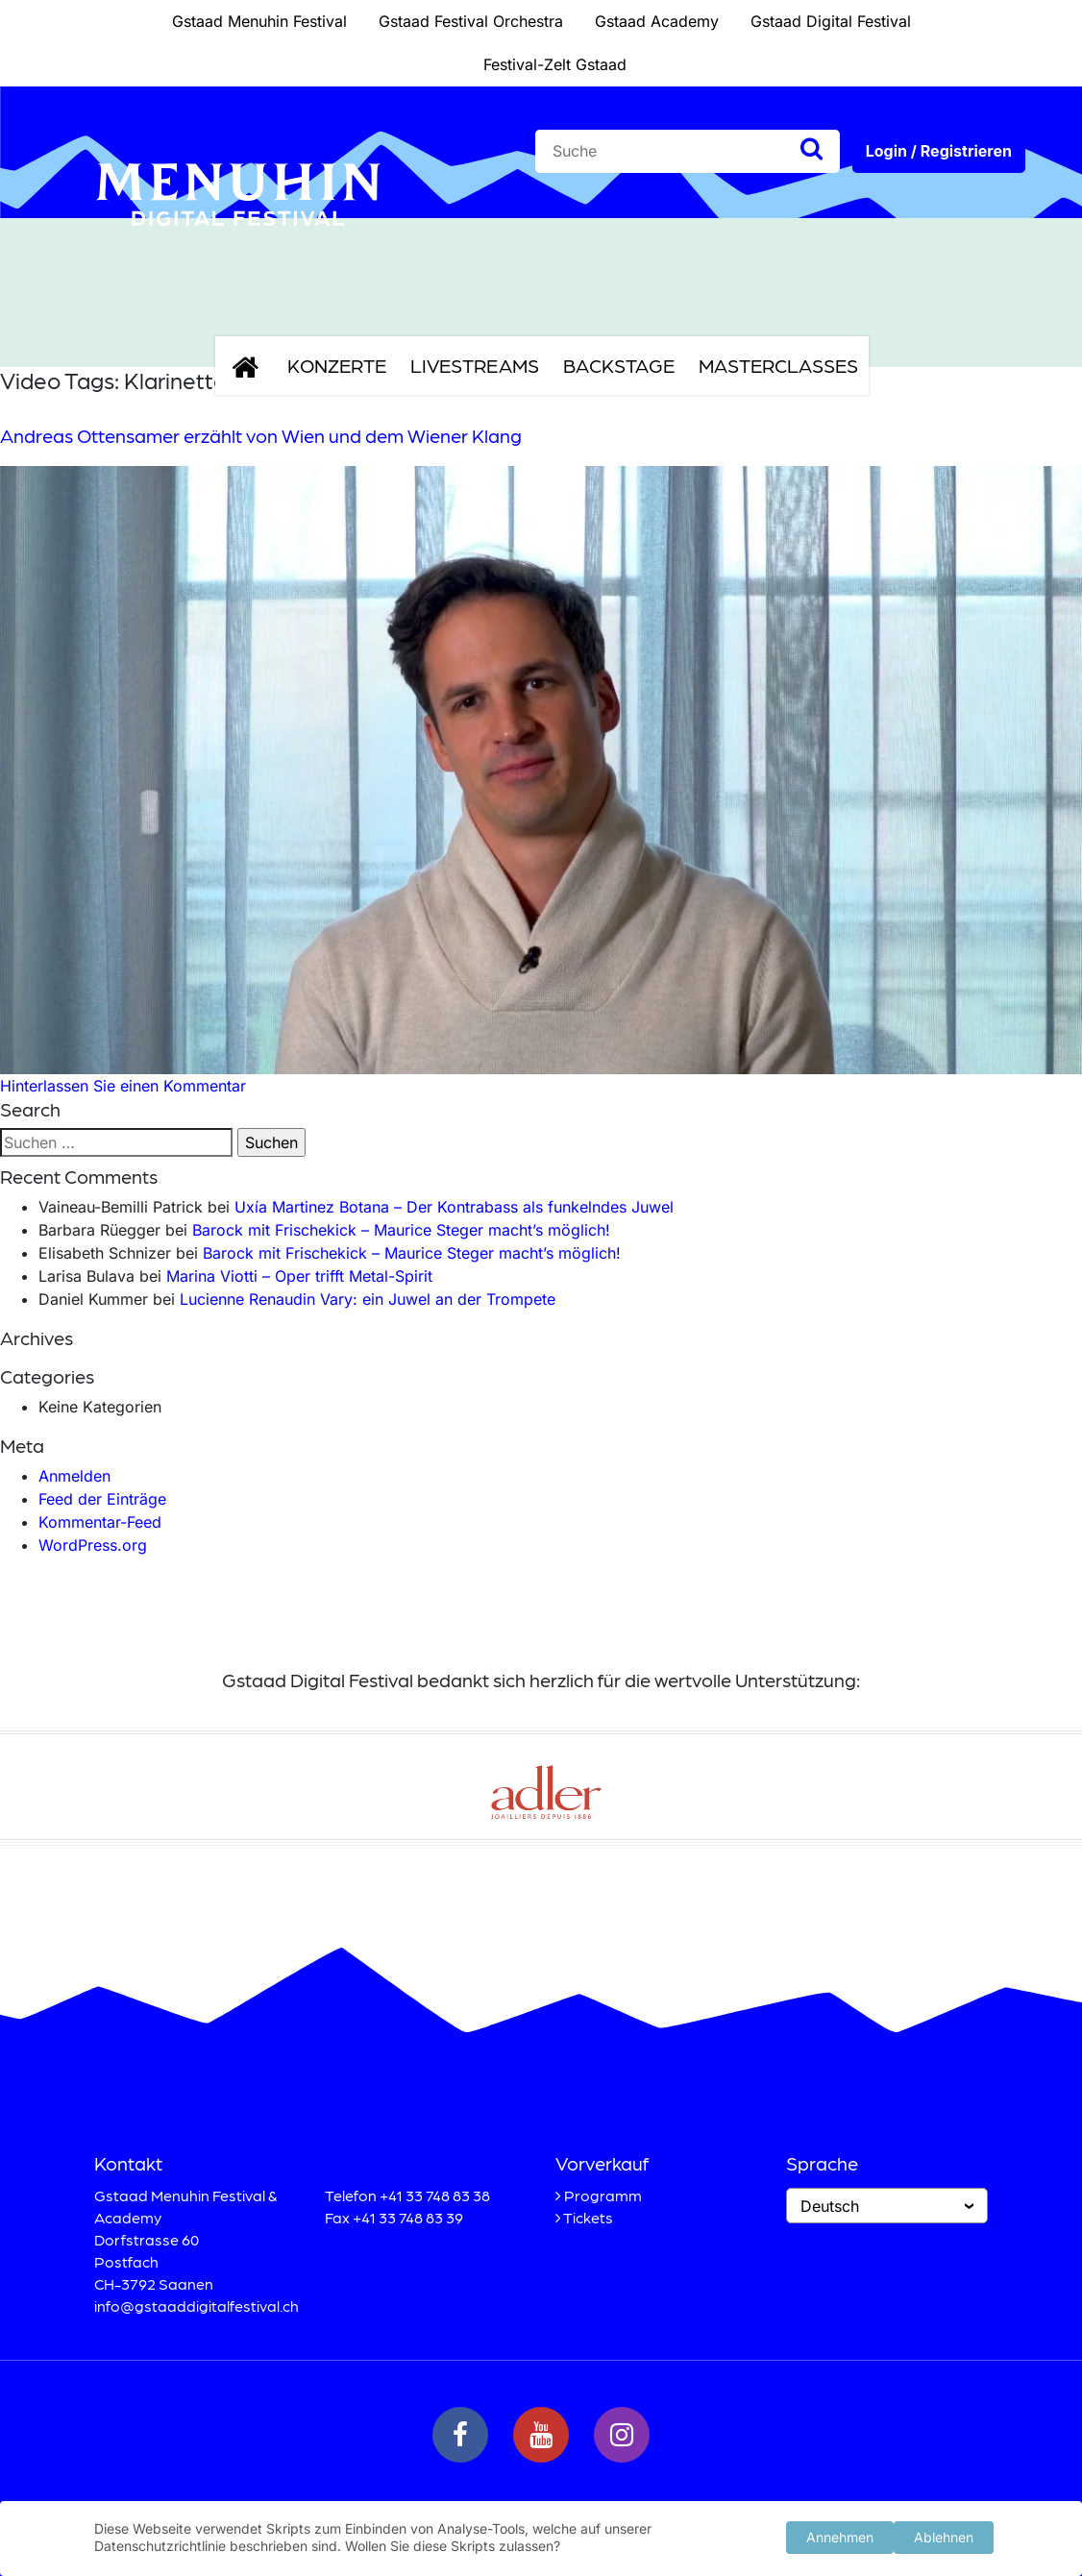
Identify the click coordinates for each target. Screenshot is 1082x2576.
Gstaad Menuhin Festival (259, 21)
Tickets (588, 2217)
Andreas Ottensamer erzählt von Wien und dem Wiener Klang (261, 435)
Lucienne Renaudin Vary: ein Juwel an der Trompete (367, 1299)
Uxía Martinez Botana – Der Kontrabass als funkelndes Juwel (454, 1206)
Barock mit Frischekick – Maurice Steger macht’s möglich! (401, 1229)
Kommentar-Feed (99, 1522)
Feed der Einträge (102, 1499)
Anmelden (74, 1475)
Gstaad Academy (657, 21)
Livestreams (474, 365)
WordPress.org (92, 1545)
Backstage (619, 365)
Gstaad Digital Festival (830, 21)
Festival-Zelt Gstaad (555, 64)
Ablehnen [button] (943, 2535)
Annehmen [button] (839, 2535)
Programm (603, 2195)
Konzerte (336, 365)
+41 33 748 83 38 (435, 2195)
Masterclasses (778, 365)
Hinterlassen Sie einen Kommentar (123, 1085)
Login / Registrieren (939, 150)
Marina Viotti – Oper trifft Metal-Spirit (299, 1276)
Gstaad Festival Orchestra (471, 21)
